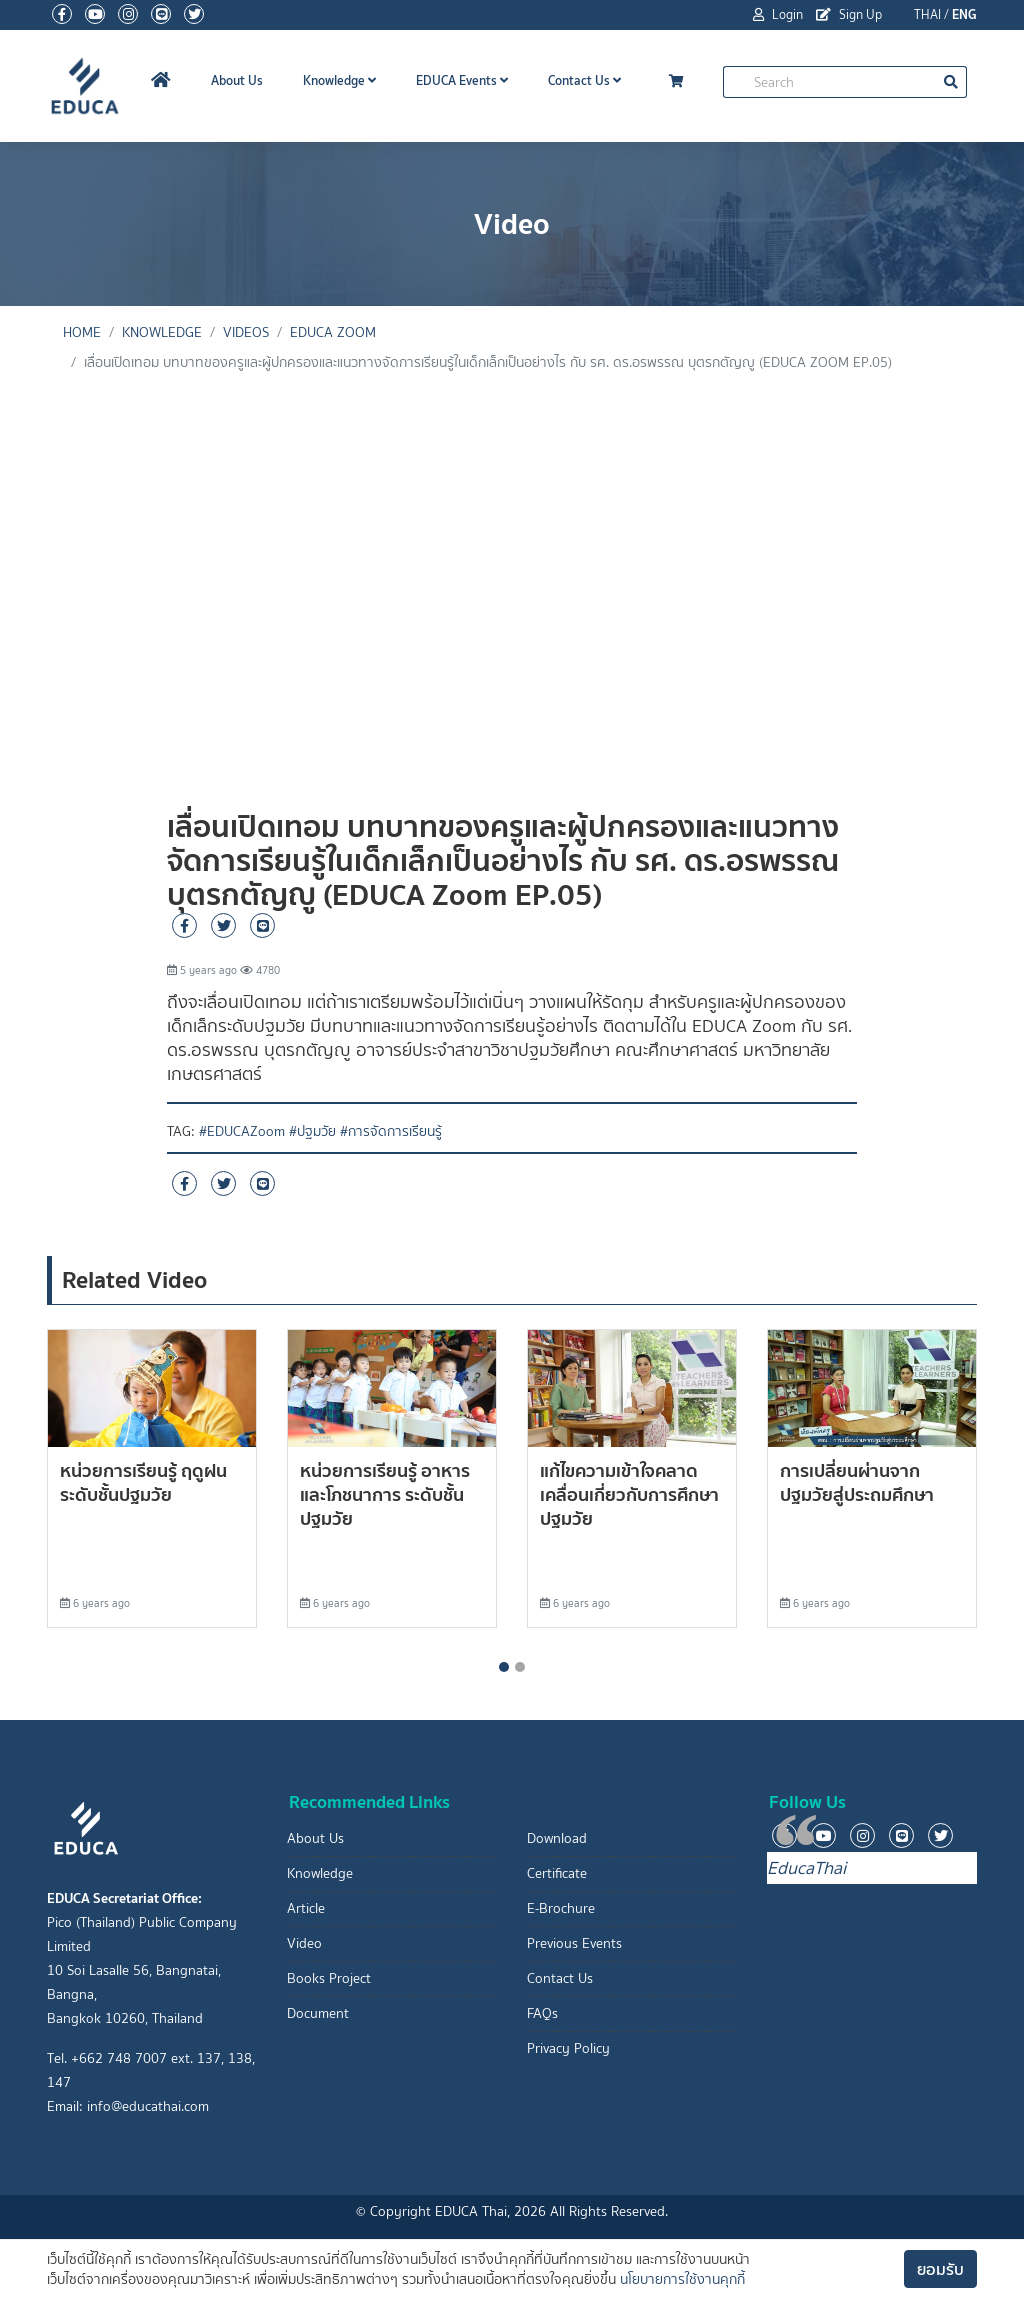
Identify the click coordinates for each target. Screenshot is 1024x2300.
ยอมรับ (940, 2269)
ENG (964, 14)
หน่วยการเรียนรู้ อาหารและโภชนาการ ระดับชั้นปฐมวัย (385, 1494)
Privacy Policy (568, 2048)
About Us (237, 80)
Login (778, 14)
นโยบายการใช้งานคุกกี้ (682, 2279)
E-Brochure (561, 1908)
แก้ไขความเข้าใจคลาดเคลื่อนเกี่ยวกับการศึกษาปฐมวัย (629, 1494)
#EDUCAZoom (242, 1131)
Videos (246, 332)
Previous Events (574, 1943)
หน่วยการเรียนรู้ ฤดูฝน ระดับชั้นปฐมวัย (143, 1482)
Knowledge (339, 80)
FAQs (542, 2013)
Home (82, 332)
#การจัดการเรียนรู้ (391, 1131)
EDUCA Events (462, 80)
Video (304, 1943)
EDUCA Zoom (333, 332)
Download (557, 1838)
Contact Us (584, 80)
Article (306, 1908)
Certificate (557, 1873)
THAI (927, 14)
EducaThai (806, 1868)
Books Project (329, 1978)
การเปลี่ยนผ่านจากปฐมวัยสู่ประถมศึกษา (857, 1482)
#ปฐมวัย (312, 1131)
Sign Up (849, 14)
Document (318, 2013)
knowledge (162, 332)
